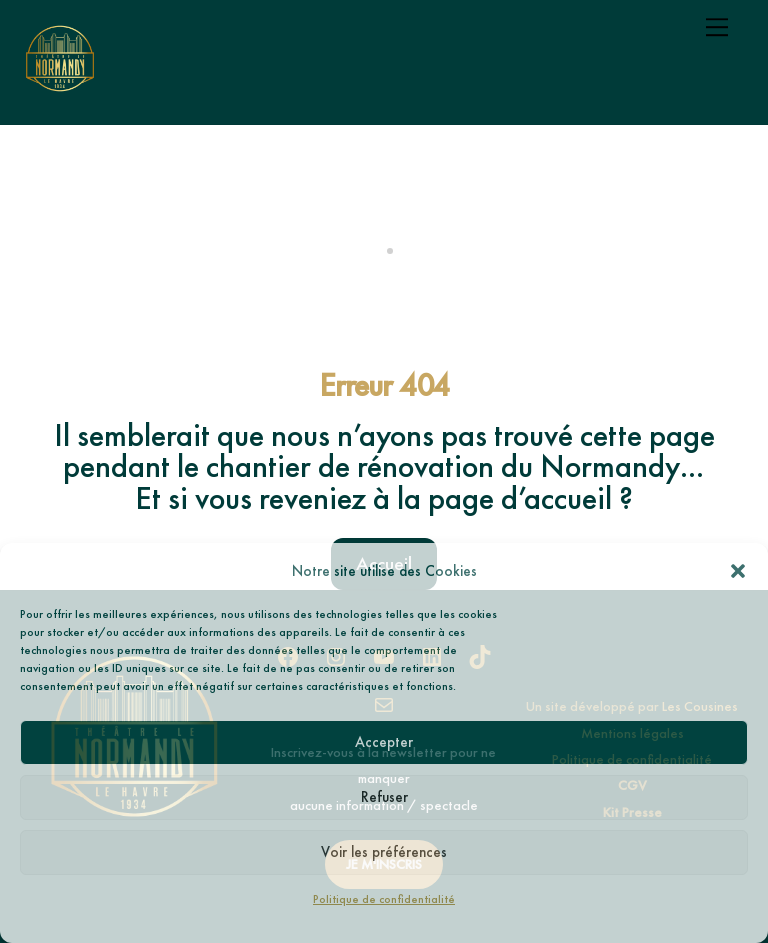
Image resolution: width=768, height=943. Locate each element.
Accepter (384, 742)
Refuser (384, 797)
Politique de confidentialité (384, 899)
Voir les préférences (384, 852)
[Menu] (717, 27)
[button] (738, 571)
